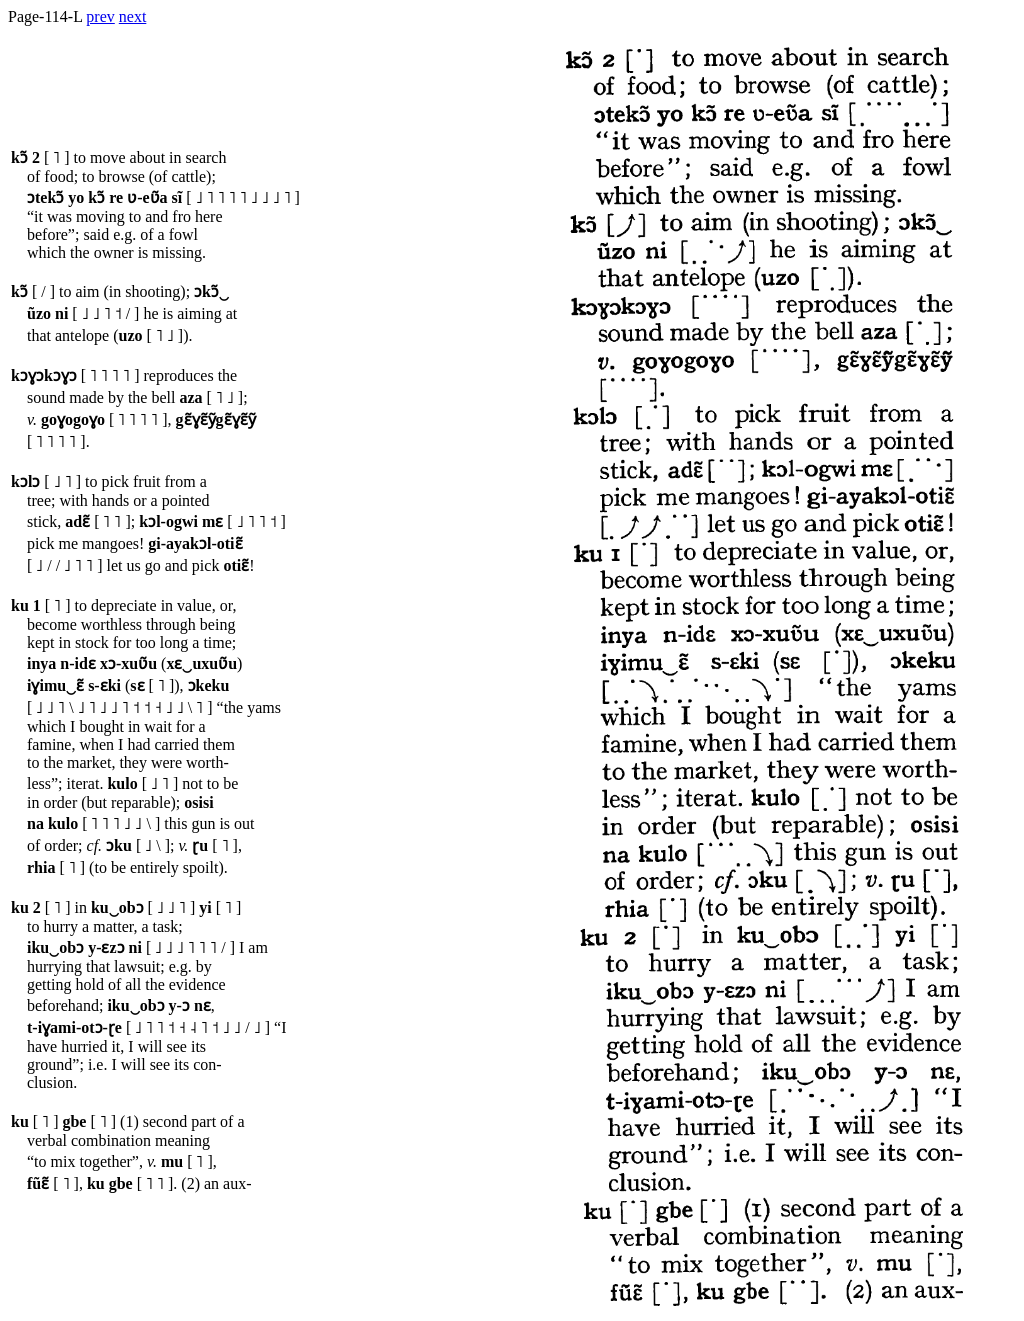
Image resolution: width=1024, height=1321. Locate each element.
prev (100, 16)
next (133, 16)
